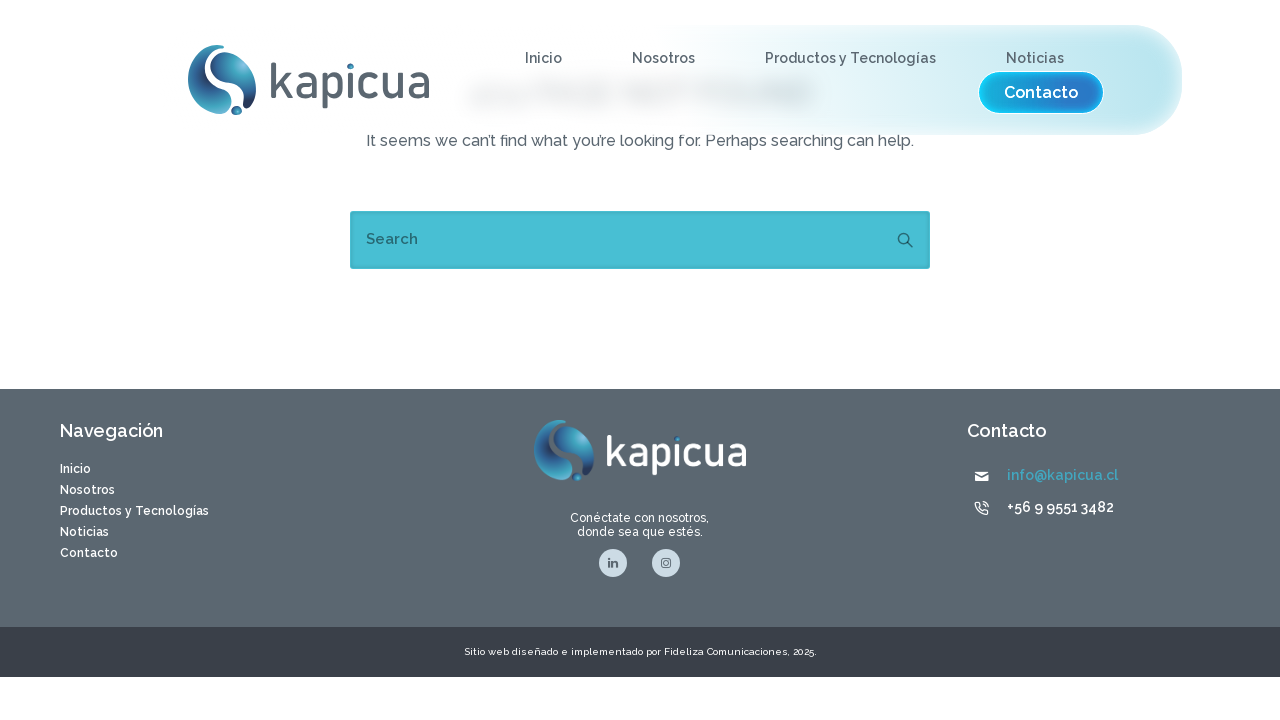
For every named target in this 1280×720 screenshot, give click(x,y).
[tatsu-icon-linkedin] (618, 563)
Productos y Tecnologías (850, 58)
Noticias (1035, 58)
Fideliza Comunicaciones (724, 651)
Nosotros (663, 58)
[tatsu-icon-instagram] (666, 563)
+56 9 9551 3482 (1060, 507)
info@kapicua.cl (1062, 475)
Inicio (543, 58)
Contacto (89, 553)
